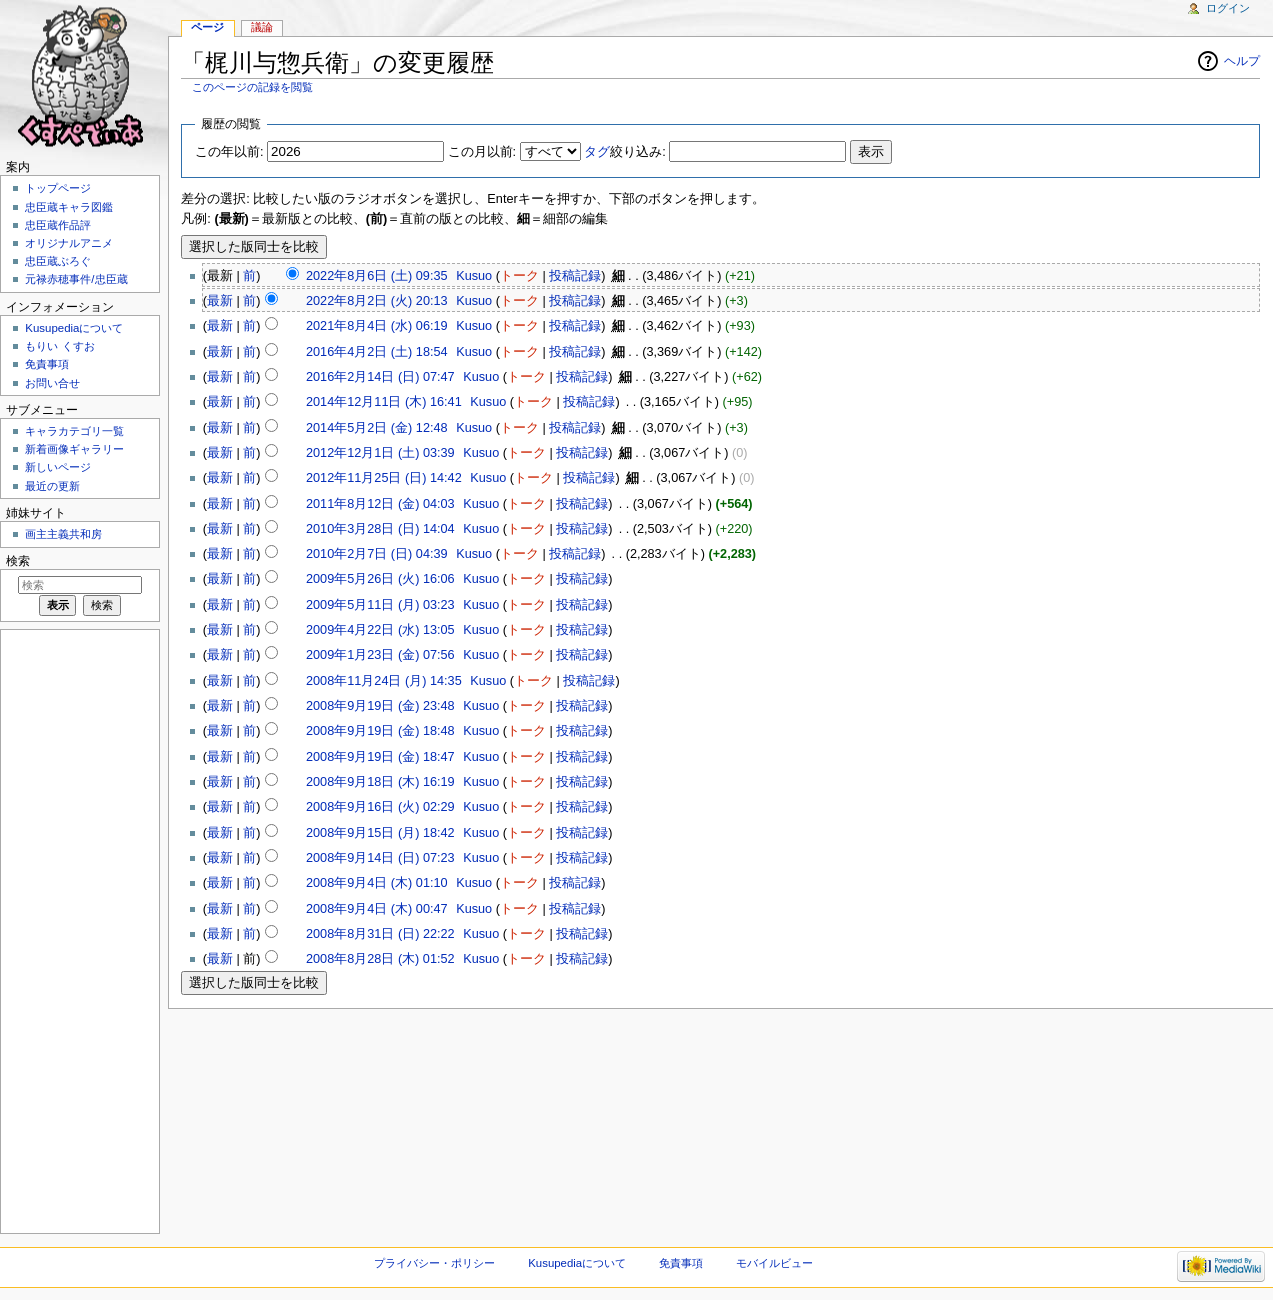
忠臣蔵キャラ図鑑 (69, 207)
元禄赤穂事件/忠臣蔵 (76, 279)
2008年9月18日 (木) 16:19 (380, 782)
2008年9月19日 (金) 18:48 (380, 731)
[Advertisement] (78, 930)
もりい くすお (59, 346)
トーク (519, 276)
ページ (207, 27)
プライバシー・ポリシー (434, 1263)
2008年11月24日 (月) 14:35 (384, 681)
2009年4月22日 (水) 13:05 (380, 630)
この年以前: (229, 152)
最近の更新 (52, 486)
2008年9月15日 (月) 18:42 (380, 833)
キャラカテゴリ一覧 (74, 431)
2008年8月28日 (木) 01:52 (380, 959)
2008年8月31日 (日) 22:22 (380, 934)
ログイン (1228, 8)
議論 (262, 27)
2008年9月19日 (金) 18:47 (380, 757)
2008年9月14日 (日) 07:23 (380, 858)
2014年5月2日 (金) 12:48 (377, 428)
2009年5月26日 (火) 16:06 (380, 579)
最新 (220, 301)
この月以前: (482, 152)
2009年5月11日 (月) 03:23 (380, 605)
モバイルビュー (774, 1263)
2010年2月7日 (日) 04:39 (377, 554)
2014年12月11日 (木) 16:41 (384, 402)
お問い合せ (52, 383)
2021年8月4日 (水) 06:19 (377, 326)
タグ (597, 152)
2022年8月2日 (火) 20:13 (377, 301)
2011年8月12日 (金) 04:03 (380, 504)
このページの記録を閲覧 (252, 87)
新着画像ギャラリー (74, 449)
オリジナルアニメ (69, 243)
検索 (18, 561)
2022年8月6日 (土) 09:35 (377, 276)
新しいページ (58, 467)
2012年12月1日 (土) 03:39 (380, 453)
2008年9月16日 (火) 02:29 (380, 807)
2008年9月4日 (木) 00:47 (377, 909)
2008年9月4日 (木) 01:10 (377, 883)
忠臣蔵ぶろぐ (58, 261)
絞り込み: (625, 152)
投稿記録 (575, 276)
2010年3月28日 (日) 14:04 (380, 529)
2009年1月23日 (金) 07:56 (380, 655)
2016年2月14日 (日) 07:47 (380, 377)
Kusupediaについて (74, 328)
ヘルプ (1242, 61)
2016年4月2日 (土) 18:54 (377, 352)
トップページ (58, 188)
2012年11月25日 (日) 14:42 (384, 478)
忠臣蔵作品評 (58, 225)
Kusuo (474, 276)
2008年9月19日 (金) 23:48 (380, 706)
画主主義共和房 (63, 534)
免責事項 (47, 364)
